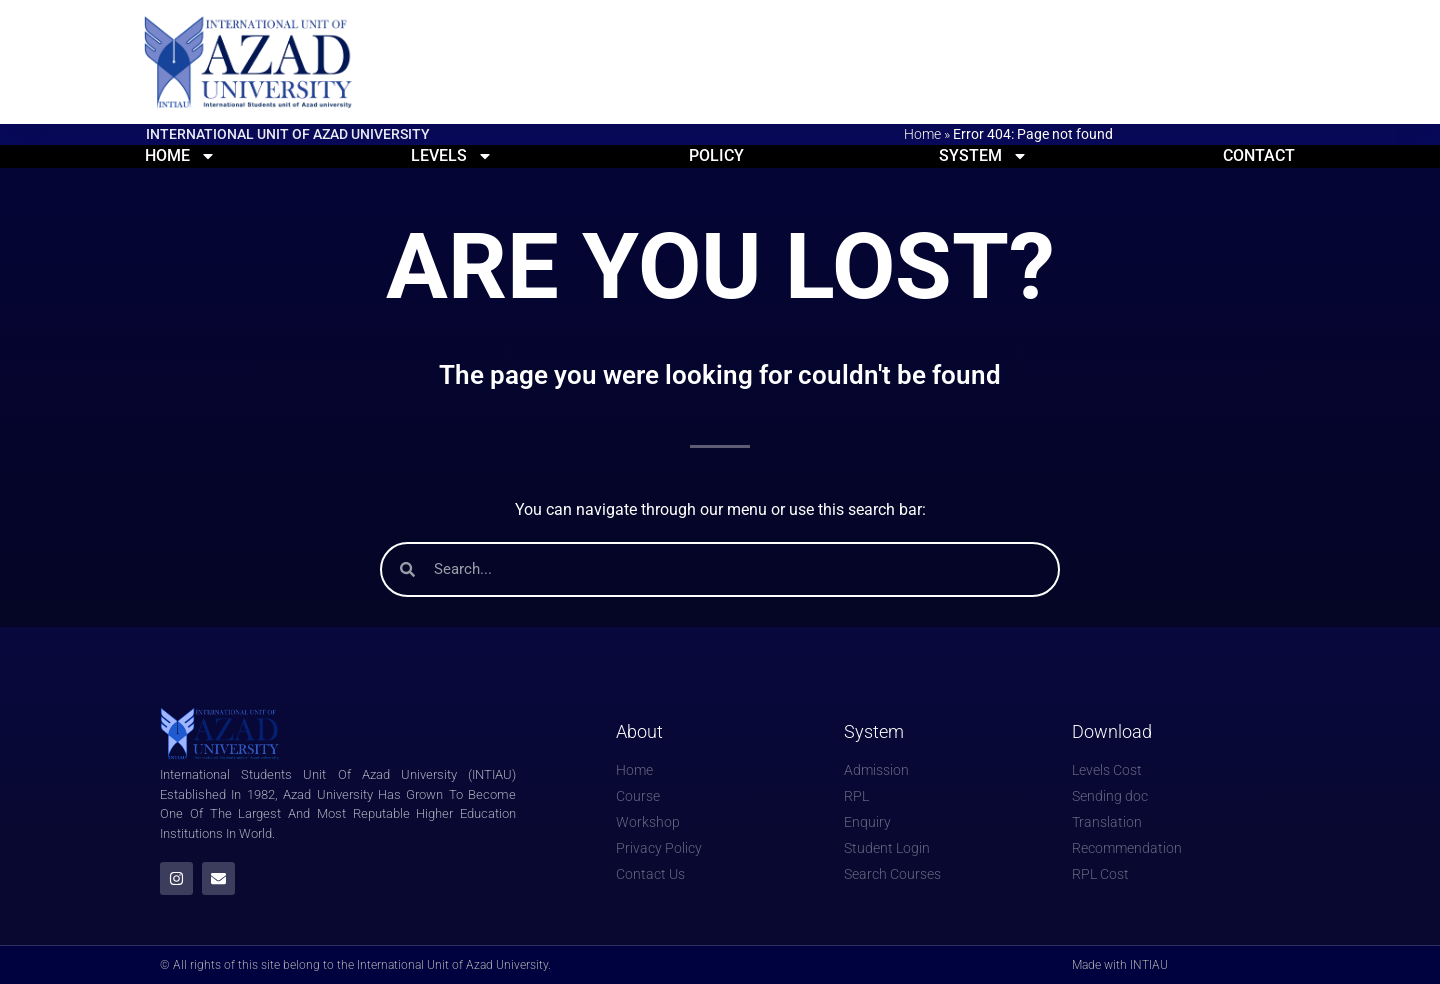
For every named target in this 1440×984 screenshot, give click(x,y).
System (983, 155)
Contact (1259, 155)
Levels (452, 155)
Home (922, 134)
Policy (716, 155)
